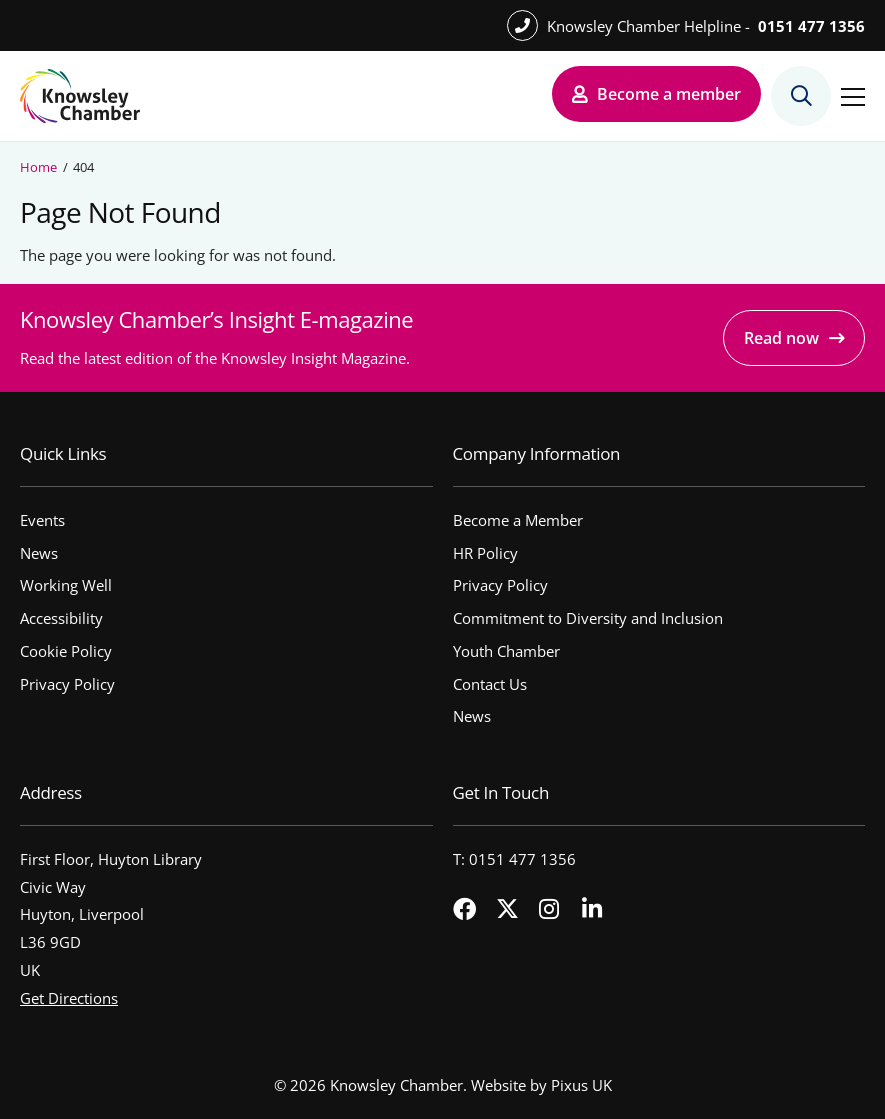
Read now (781, 338)
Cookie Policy (66, 651)
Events (42, 520)
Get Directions (69, 998)
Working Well (66, 585)
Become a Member (518, 520)
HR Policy (485, 553)
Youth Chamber (506, 651)
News (39, 553)
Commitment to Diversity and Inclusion (588, 618)
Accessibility (61, 618)
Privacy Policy (67, 684)
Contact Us (490, 684)
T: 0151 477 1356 (514, 859)
